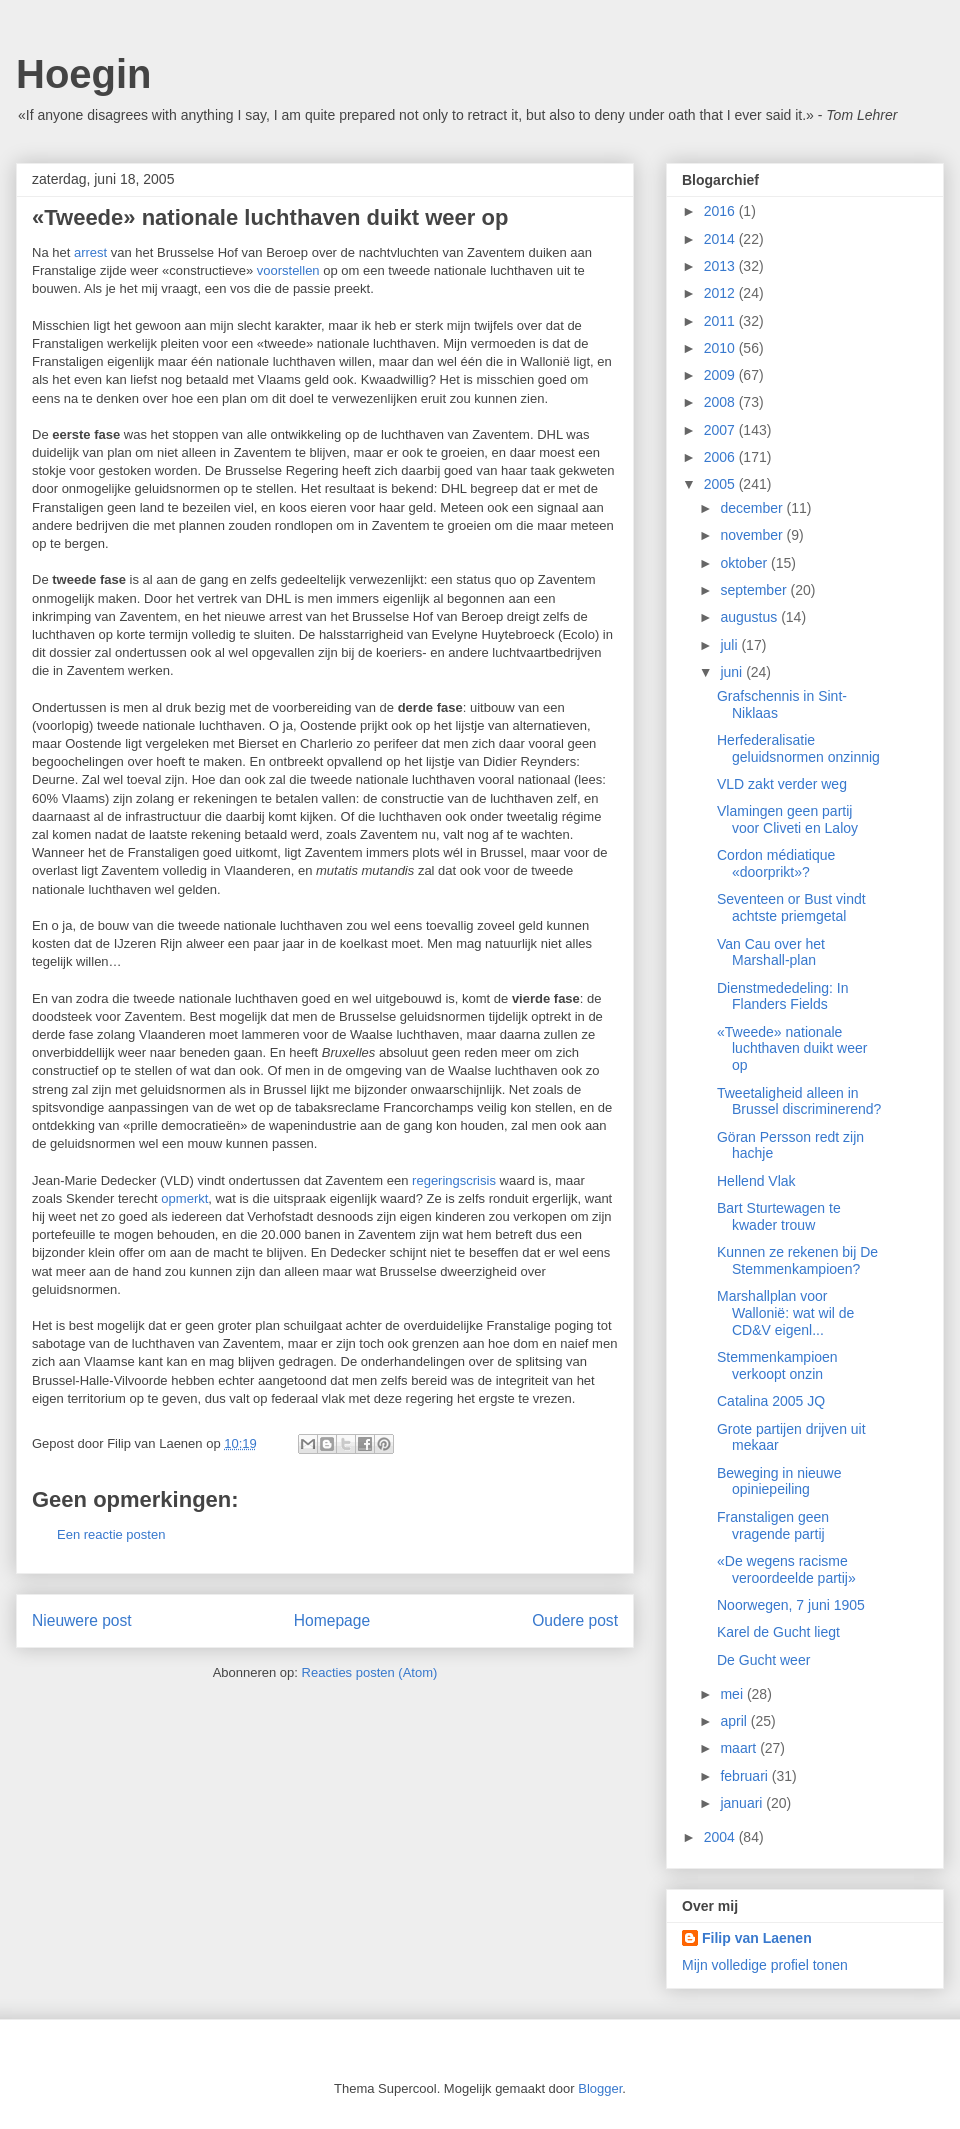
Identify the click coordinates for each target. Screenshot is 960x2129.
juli (730, 645)
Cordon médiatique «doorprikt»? (776, 863)
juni (733, 672)
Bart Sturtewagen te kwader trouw (779, 1216)
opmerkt (184, 1198)
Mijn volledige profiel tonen (765, 1965)
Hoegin (84, 74)
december (753, 508)
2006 (721, 457)
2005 (721, 484)
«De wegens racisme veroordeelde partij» (786, 1569)
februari (745, 1776)
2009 (721, 375)
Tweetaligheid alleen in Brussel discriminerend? (799, 1101)
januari (743, 1803)
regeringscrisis (454, 1180)
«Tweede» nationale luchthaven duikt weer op (792, 1049)
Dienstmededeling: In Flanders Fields (783, 996)
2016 (721, 211)
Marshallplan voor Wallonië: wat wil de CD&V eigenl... (785, 1313)
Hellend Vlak (756, 1181)
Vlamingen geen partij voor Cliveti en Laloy (787, 819)
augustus (750, 617)
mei (733, 1694)
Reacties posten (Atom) (370, 1672)
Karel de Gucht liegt (778, 1632)
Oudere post (575, 1620)
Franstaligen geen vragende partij (773, 1525)
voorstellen (288, 270)
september (755, 590)
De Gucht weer (763, 1660)
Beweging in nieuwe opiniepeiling (779, 1481)
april (735, 1721)
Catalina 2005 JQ (771, 1401)
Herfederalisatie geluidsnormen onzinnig (798, 748)
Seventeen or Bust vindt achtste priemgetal (791, 907)
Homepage (332, 1620)
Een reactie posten (111, 1534)
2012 (721, 293)
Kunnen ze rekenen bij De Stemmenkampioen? (797, 1260)
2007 (721, 430)
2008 (721, 402)
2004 (721, 1837)
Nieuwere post (82, 1620)
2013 (721, 266)
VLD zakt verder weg (782, 784)
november (753, 535)
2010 (721, 348)
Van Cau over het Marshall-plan (771, 952)
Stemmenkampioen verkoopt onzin (777, 1365)
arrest (90, 252)
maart (740, 1748)
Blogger (600, 2088)
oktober (745, 563)
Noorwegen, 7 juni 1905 (791, 1605)
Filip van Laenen (757, 1938)
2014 (721, 239)
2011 (721, 321)
